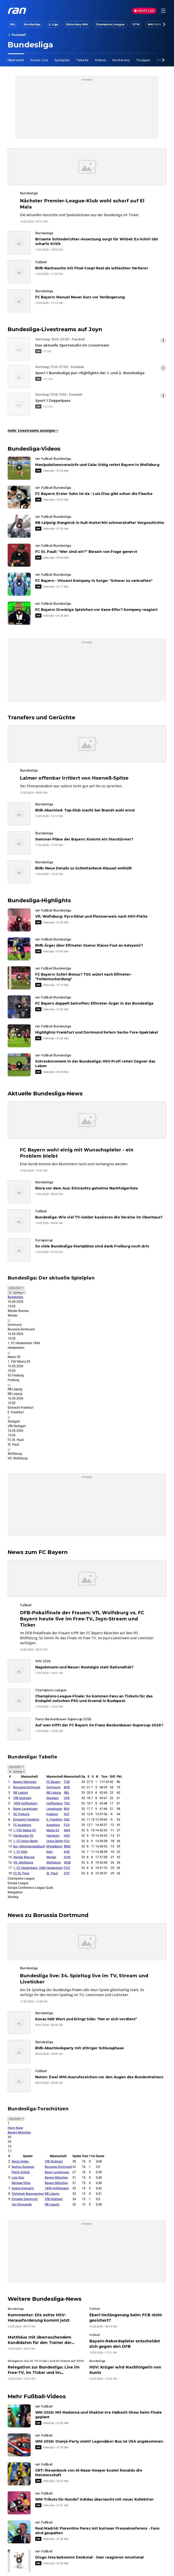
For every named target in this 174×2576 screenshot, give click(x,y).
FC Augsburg (22, 1825)
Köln (49, 1852)
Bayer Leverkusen (25, 1809)
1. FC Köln (20, 1852)
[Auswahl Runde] (16, 1292)
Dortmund (53, 1787)
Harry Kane (15, 2128)
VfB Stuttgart (22, 1798)
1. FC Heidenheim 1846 (29, 1868)
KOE (67, 1852)
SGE (67, 1819)
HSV (67, 1836)
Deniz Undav (20, 2161)
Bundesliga (15, 1297)
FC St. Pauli (21, 1873)
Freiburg (52, 1814)
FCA (67, 1825)
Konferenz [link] (121, 60)
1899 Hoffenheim (25, 1803)
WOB (67, 1862)
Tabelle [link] (82, 60)
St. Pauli (52, 1873)
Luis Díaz (18, 2177)
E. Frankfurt (54, 1819)
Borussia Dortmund (26, 1787)
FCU (67, 1841)
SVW (67, 1857)
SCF (66, 1814)
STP (67, 1873)
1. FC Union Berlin (25, 1841)
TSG (67, 1803)
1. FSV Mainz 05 (24, 1830)
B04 (66, 1809)
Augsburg (53, 1825)
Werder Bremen (24, 1857)
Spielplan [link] (62, 60)
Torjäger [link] (143, 60)
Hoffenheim (54, 1803)
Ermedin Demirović (25, 2199)
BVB (67, 1787)
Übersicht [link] (16, 60)
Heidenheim (54, 1868)
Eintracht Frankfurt (26, 1819)
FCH (67, 1868)
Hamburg (52, 1836)
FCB (67, 1782)
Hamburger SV (23, 1836)
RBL (66, 1793)
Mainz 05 (52, 1830)
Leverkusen (54, 1809)
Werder (51, 1857)
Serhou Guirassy (23, 2167)
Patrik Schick (21, 2172)
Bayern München (24, 1782)
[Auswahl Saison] (16, 1288)
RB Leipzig (20, 1793)
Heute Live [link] (39, 60)
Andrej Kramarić (23, 2188)
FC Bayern (53, 1782)
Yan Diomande (22, 2204)
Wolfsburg (53, 1862)
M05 (67, 1830)
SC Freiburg (21, 1814)
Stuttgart (52, 1798)
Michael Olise (21, 2183)
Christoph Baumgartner (28, 2194)
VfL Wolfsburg (23, 1862)
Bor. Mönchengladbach (29, 1846)
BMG (67, 1846)
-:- (9, 1320)
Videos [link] (100, 60)
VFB (66, 1798)
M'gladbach (54, 1846)
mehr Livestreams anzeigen (33, 430)
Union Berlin (54, 1841)
